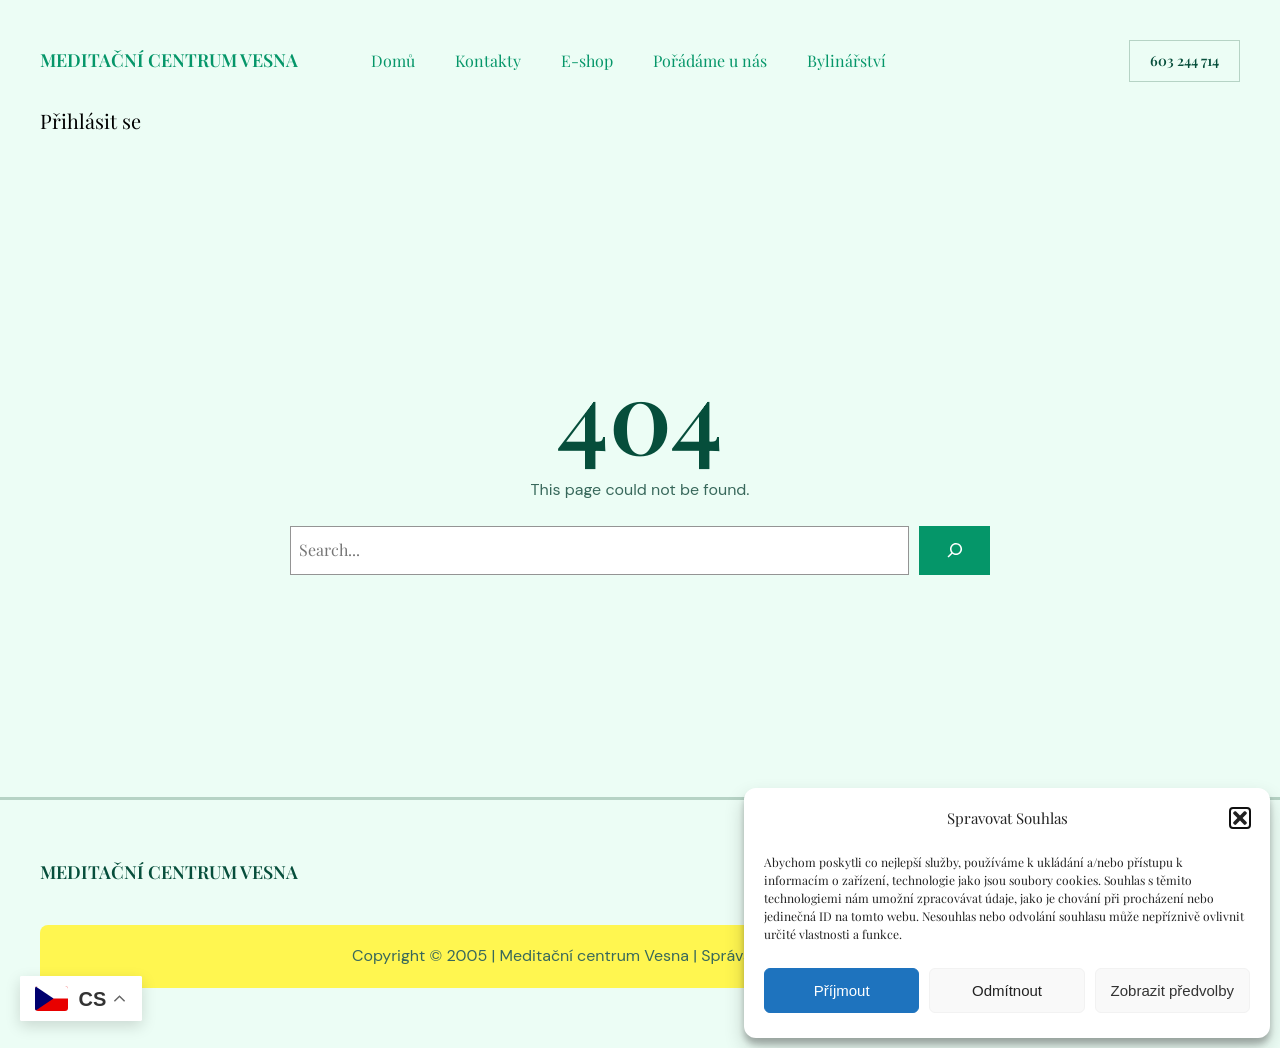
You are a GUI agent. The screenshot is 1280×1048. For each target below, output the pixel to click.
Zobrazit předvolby (1172, 990)
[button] (1240, 818)
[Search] (954, 550)
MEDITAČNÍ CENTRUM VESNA (169, 60)
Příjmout (842, 990)
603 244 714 (1184, 60)
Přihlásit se (90, 120)
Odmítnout (1007, 990)
